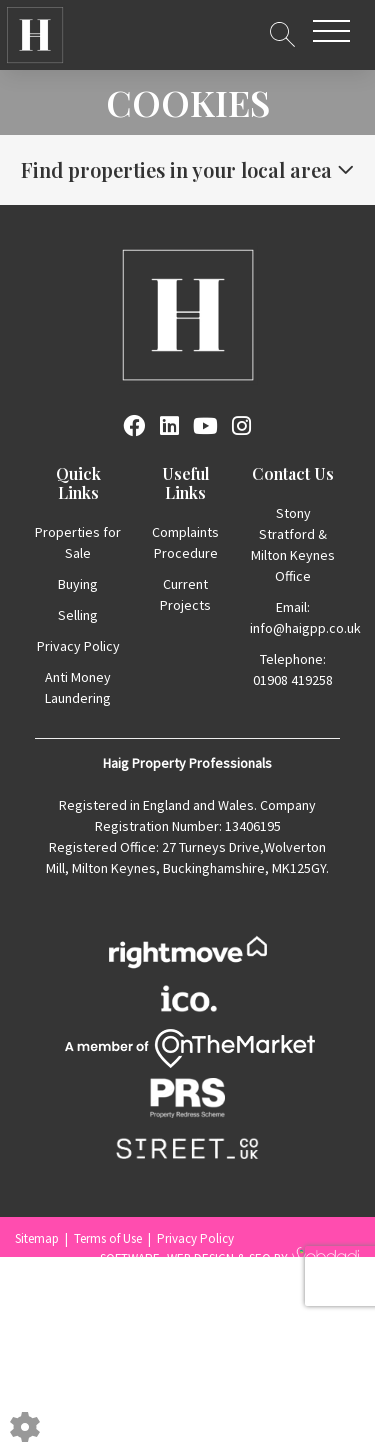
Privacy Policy (78, 646)
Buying (78, 584)
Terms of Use (108, 1238)
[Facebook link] (133, 426)
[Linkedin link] (169, 426)
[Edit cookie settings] (25, 1425)
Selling (78, 615)
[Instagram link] (241, 426)
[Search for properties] (282, 32)
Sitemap (37, 1238)
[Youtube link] (205, 426)
